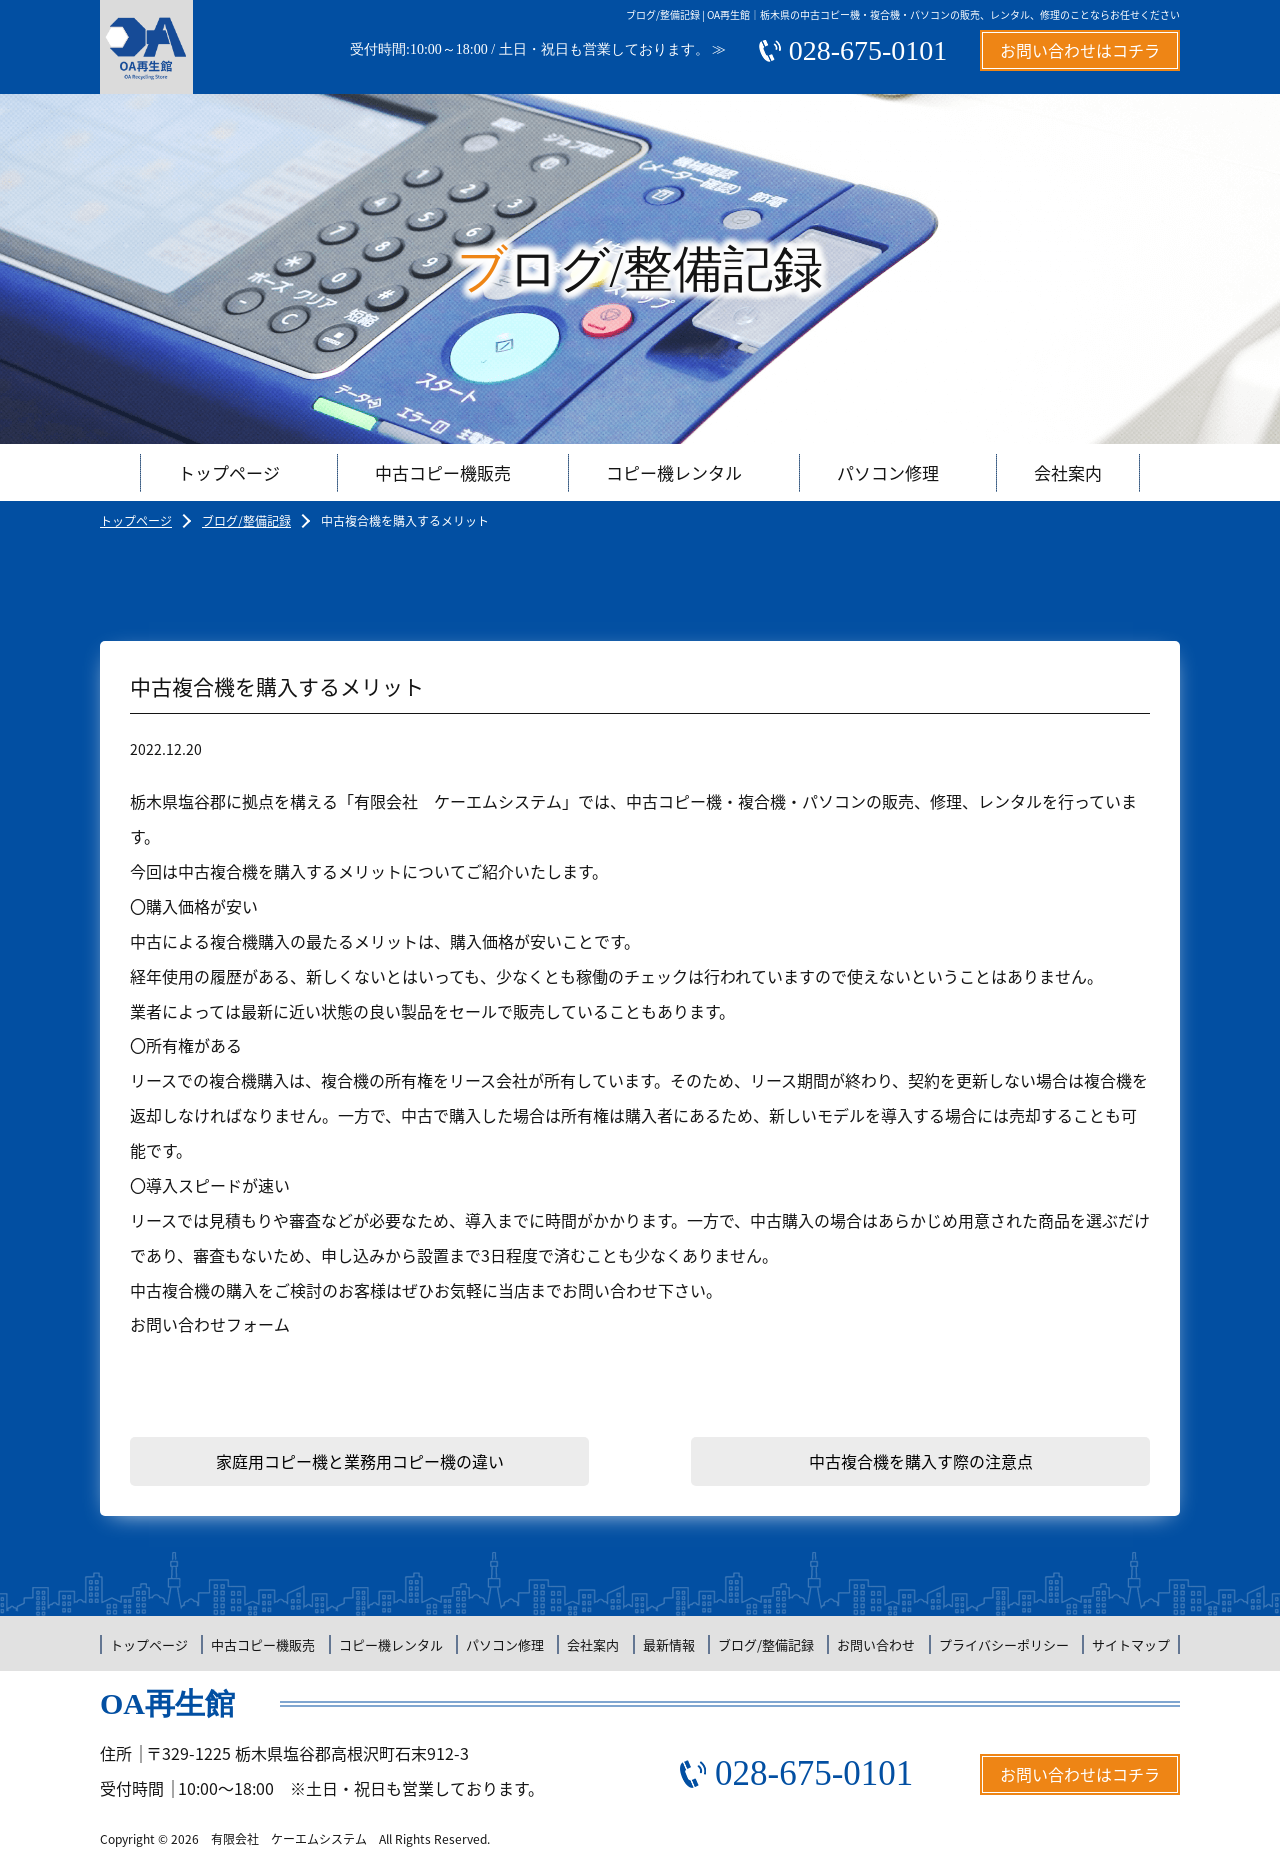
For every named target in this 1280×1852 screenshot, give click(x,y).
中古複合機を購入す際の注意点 (921, 1461)
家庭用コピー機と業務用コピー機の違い (360, 1461)
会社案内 (1068, 472)
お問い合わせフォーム (210, 1324)
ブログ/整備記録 (246, 521)
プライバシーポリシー (1004, 1644)
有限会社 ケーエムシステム (289, 1839)
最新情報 (669, 1644)
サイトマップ (1131, 1644)
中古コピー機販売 (443, 472)
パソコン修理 (888, 472)
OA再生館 (167, 1703)
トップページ (229, 472)
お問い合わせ (876, 1644)
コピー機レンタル (674, 472)
